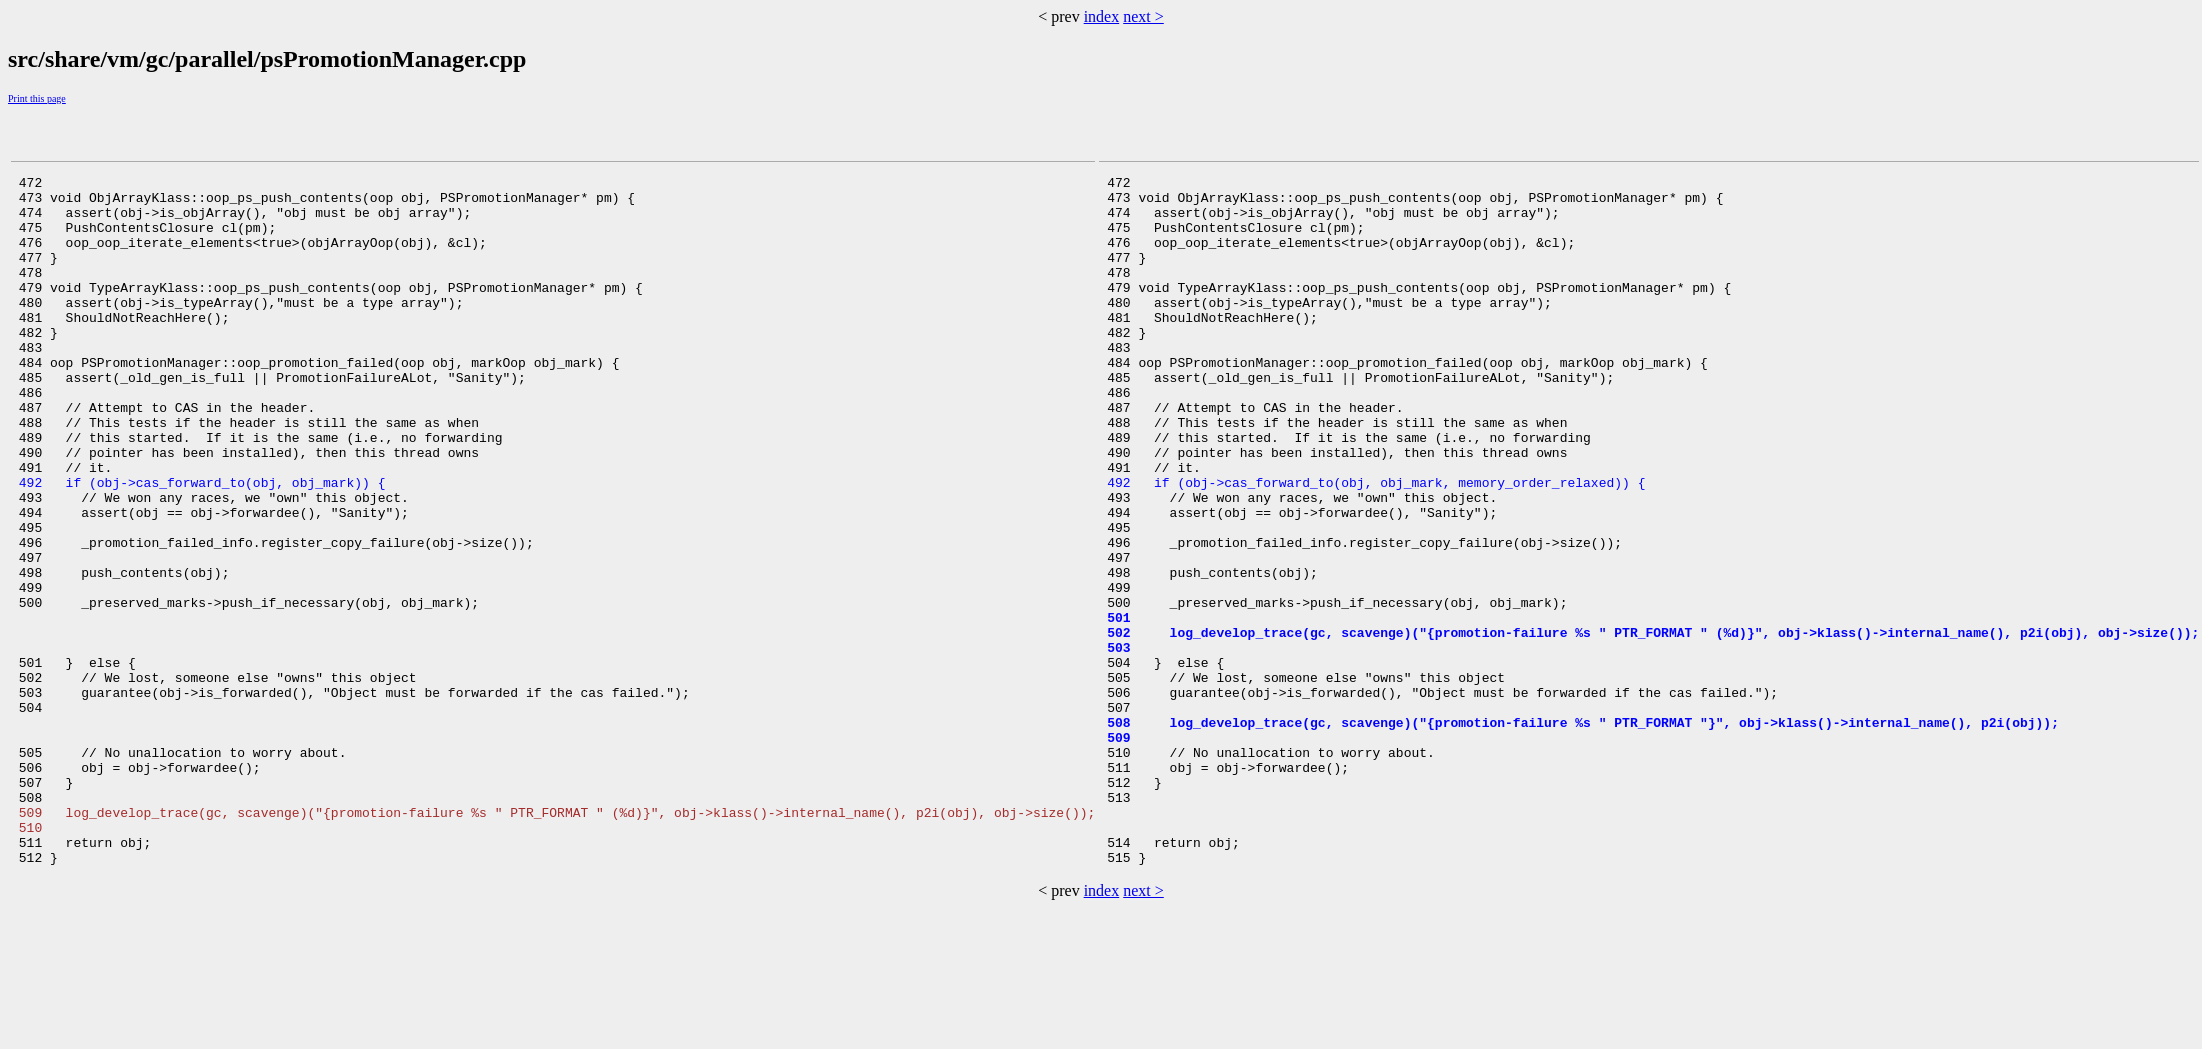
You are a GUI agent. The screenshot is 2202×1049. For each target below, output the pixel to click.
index (1102, 16)
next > (1143, 16)
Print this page (37, 98)
